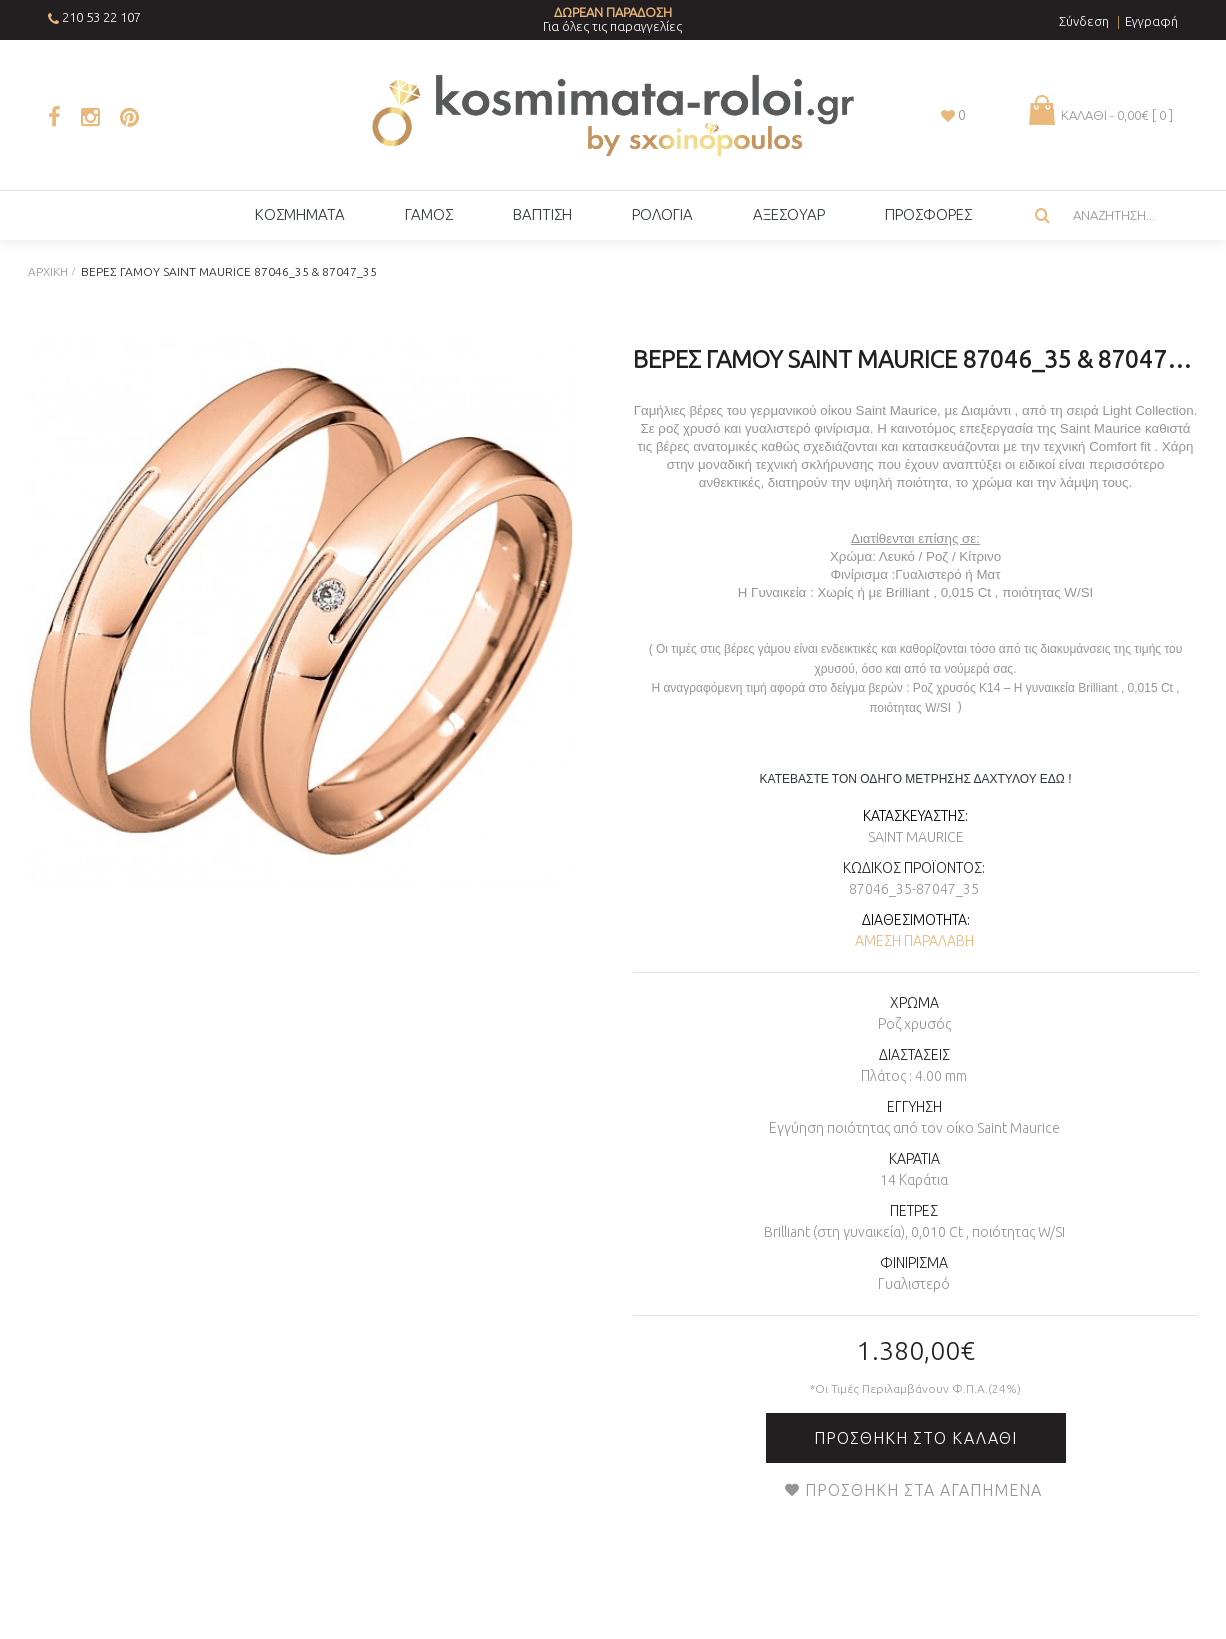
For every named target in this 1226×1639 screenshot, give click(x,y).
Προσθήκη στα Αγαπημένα (923, 1490)
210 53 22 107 (101, 17)
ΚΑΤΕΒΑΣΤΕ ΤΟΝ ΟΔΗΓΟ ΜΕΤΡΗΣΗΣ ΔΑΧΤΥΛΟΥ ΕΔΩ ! (916, 779)
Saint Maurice (916, 837)
